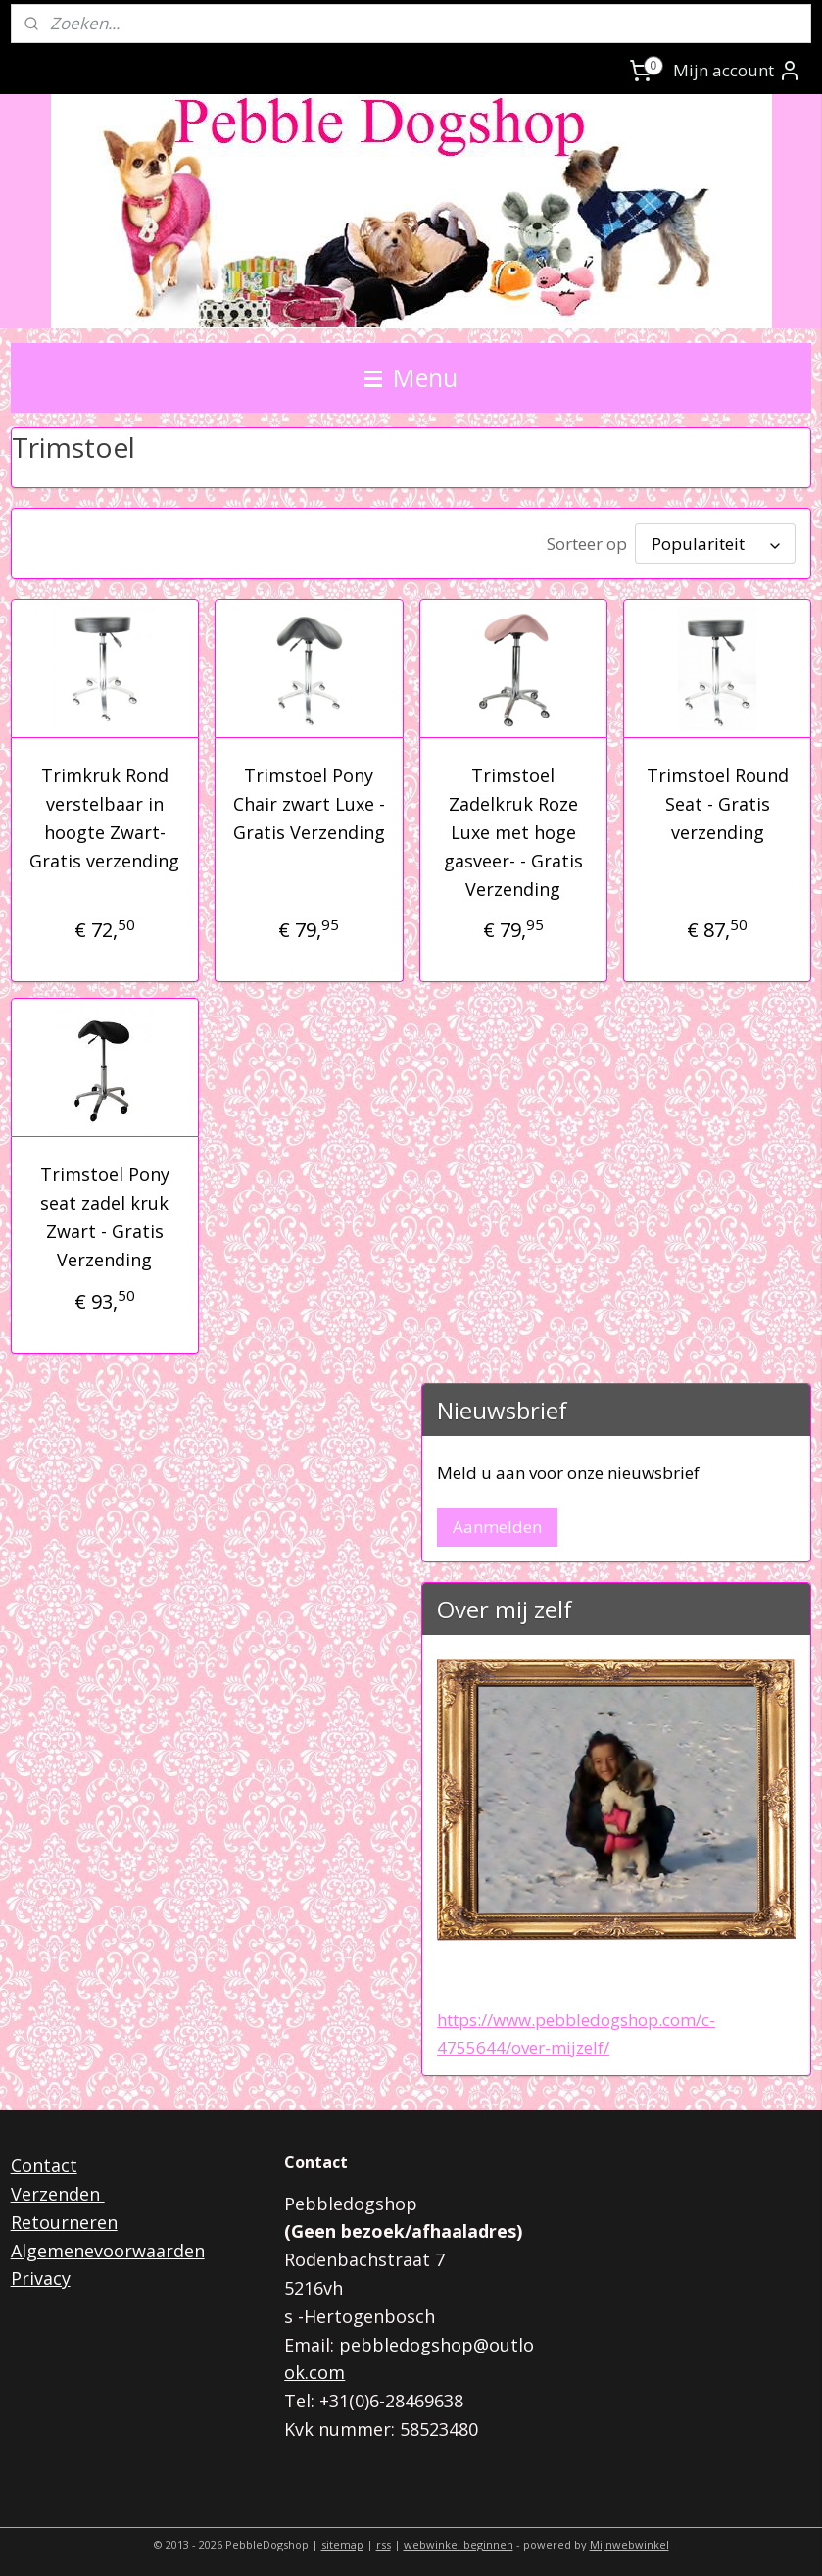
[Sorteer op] (715, 541)
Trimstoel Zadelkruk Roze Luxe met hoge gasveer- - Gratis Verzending (513, 828)
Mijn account (737, 70)
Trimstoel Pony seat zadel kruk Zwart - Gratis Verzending (104, 1212)
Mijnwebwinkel (629, 2540)
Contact (44, 2161)
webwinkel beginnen (458, 2540)
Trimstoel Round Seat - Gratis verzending (718, 800)
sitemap (342, 2540)
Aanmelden (497, 1522)
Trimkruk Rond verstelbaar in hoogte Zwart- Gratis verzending (104, 813)
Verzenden (58, 2190)
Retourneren (64, 2218)
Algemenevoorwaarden (108, 2246)
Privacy (41, 2274)
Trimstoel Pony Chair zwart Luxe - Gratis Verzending (309, 800)
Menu (411, 377)
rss (383, 2540)
